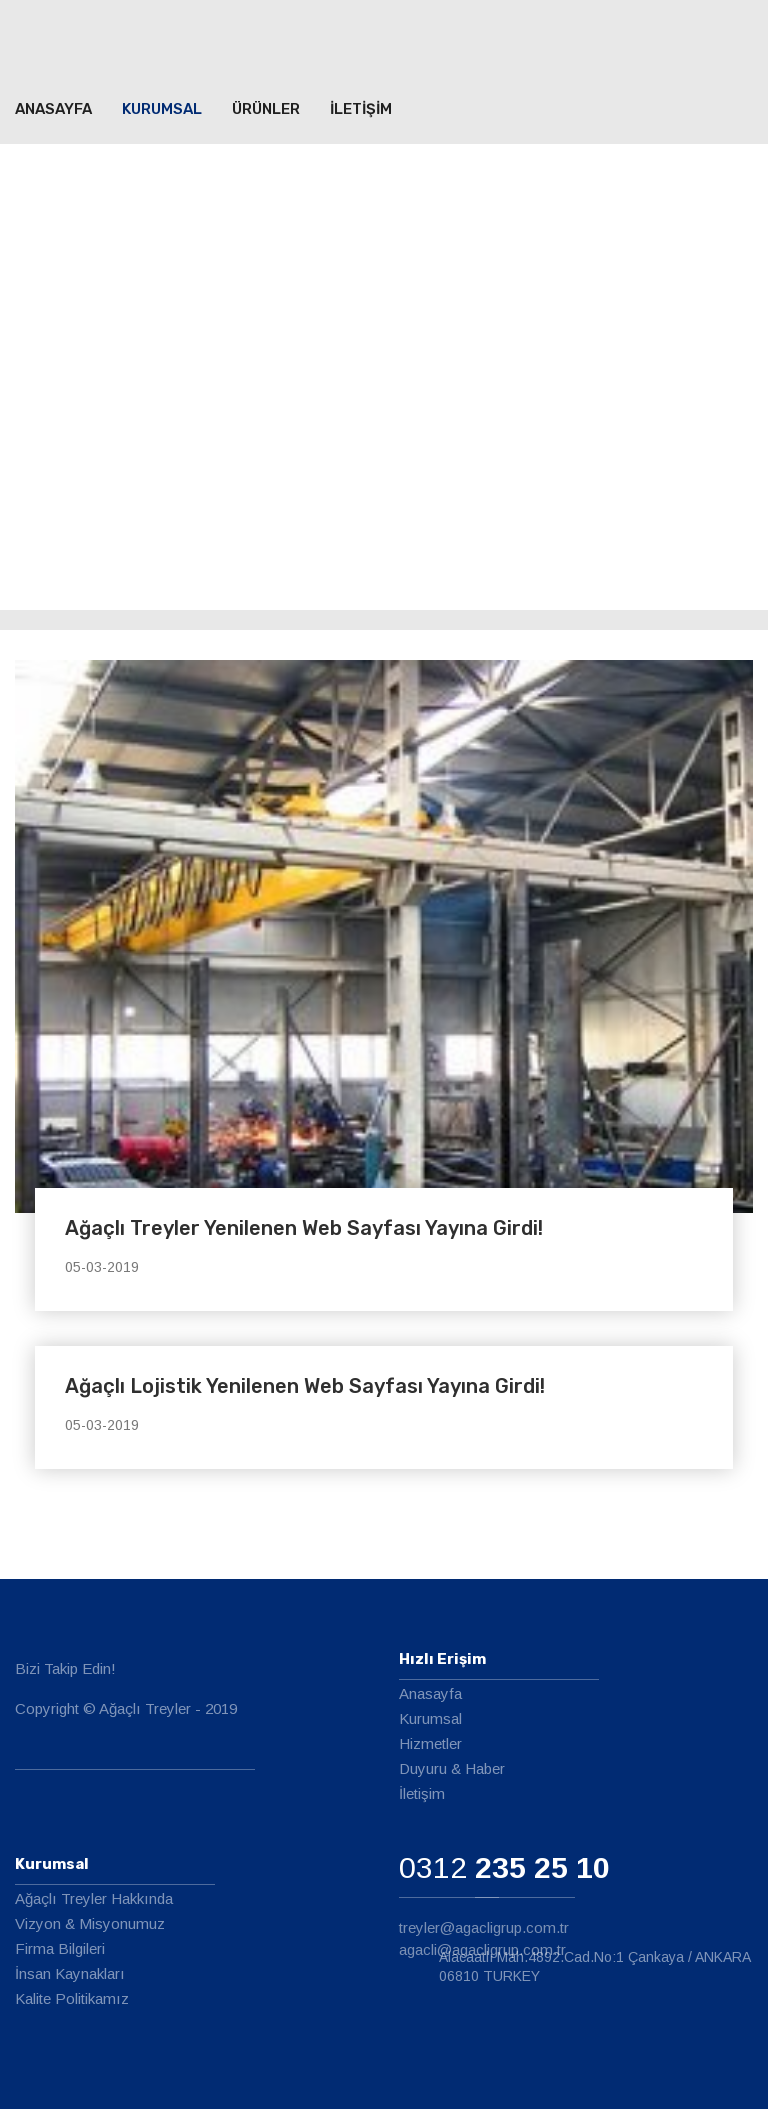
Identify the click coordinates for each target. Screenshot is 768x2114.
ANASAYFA (53, 113)
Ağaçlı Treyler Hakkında (94, 1903)
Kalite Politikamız (72, 2003)
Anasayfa (430, 1698)
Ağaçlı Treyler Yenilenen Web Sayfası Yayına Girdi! (304, 1233)
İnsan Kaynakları (70, 1978)
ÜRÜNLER (266, 113)
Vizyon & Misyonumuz (90, 1928)
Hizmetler (430, 1748)
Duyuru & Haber (452, 1773)
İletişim (422, 1798)
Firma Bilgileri (60, 1953)
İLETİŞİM (361, 113)
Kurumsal (162, 113)
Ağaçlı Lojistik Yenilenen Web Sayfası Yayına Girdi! (305, 1391)
